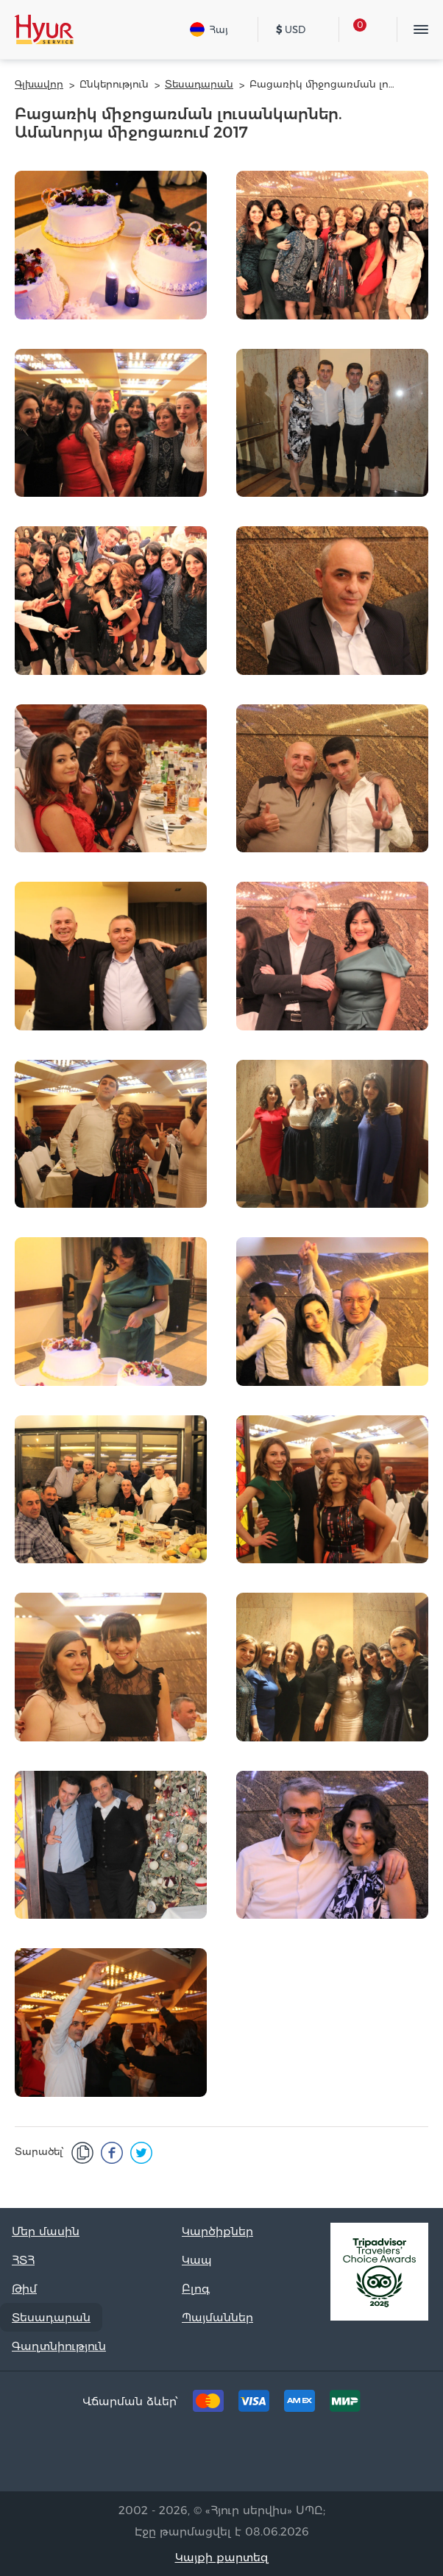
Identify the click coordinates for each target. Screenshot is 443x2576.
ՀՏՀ (23, 2260)
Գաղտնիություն (59, 2346)
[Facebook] (198, 2456)
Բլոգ (196, 2289)
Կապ (197, 2260)
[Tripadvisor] (153, 2456)
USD (290, 29)
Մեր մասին (45, 2231)
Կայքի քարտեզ (222, 2557)
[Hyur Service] (44, 29)
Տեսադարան (51, 2317)
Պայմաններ (217, 2317)
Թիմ (24, 2289)
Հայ (209, 29)
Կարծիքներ (217, 2231)
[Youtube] (290, 2456)
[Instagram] (244, 2456)
